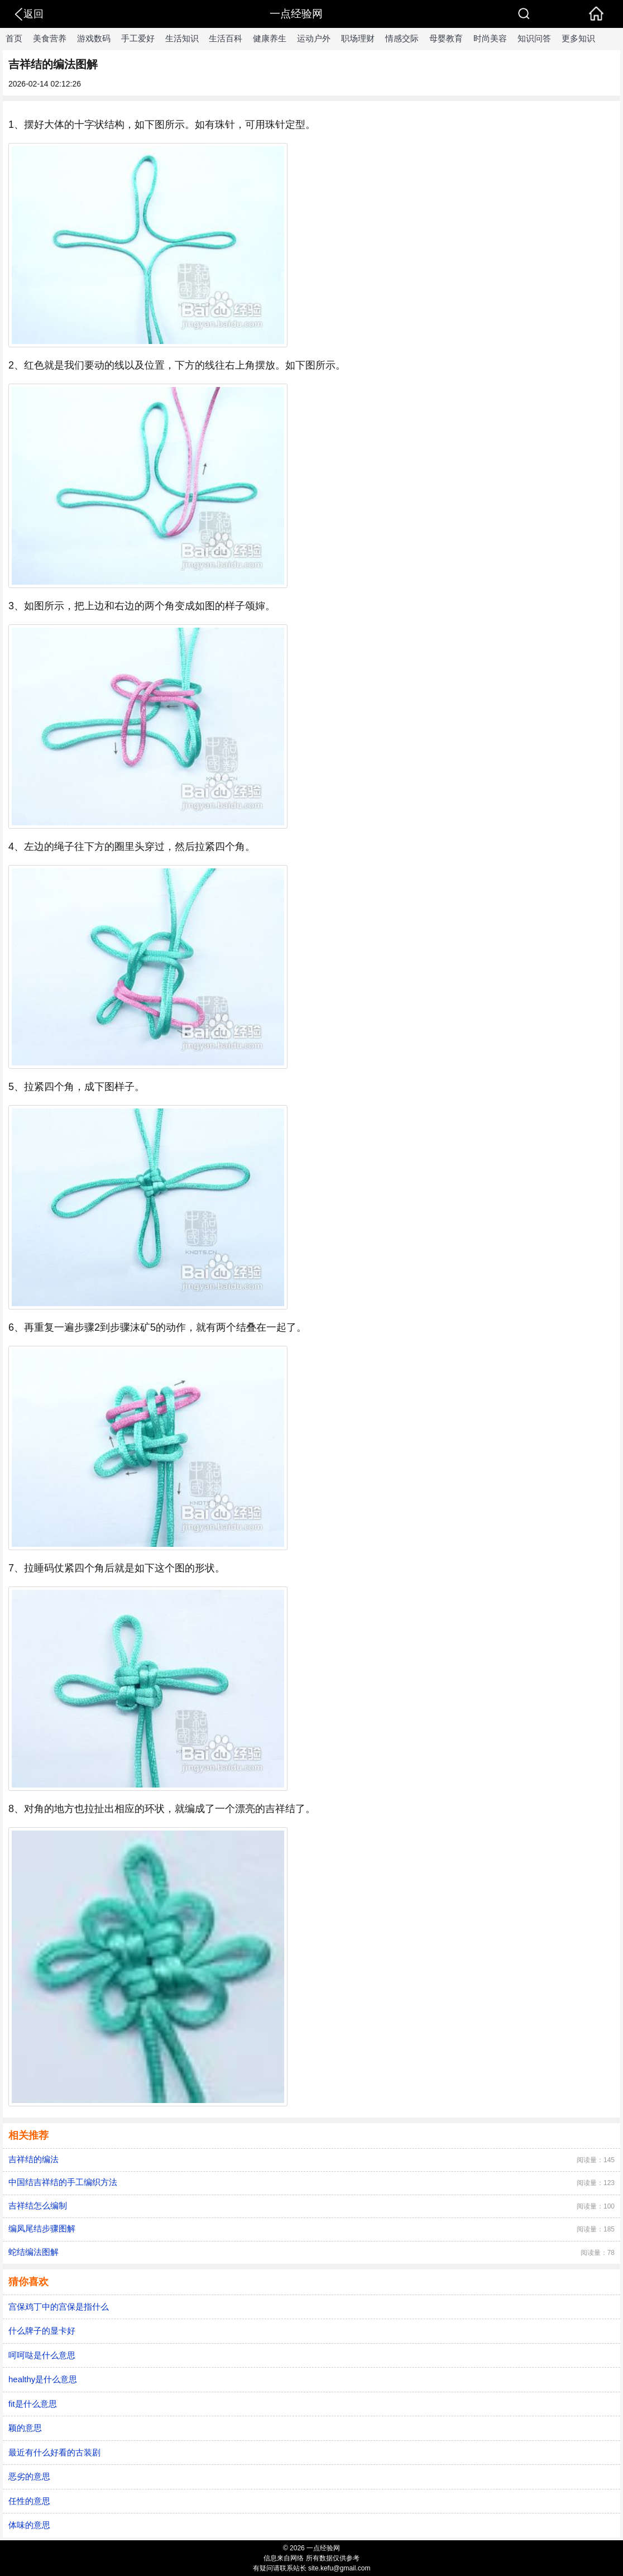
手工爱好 (138, 38)
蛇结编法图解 (33, 2252)
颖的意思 (25, 2427)
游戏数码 (94, 38)
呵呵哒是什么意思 (41, 2355)
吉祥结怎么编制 (37, 2205)
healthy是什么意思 (42, 2379)
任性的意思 (29, 2501)
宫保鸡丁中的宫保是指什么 (58, 2306)
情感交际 (402, 38)
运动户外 (313, 38)
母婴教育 (446, 38)
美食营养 (49, 38)
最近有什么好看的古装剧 (54, 2452)
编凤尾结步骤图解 (41, 2228)
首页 (14, 38)
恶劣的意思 (29, 2476)
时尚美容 (490, 38)
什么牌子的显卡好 (41, 2330)
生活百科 (225, 38)
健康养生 (269, 38)
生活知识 (182, 38)
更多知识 (578, 38)
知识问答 (534, 38)
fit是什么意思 (32, 2403)
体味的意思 (29, 2525)
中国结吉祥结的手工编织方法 (62, 2182)
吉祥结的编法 (33, 2159)
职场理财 (358, 38)
